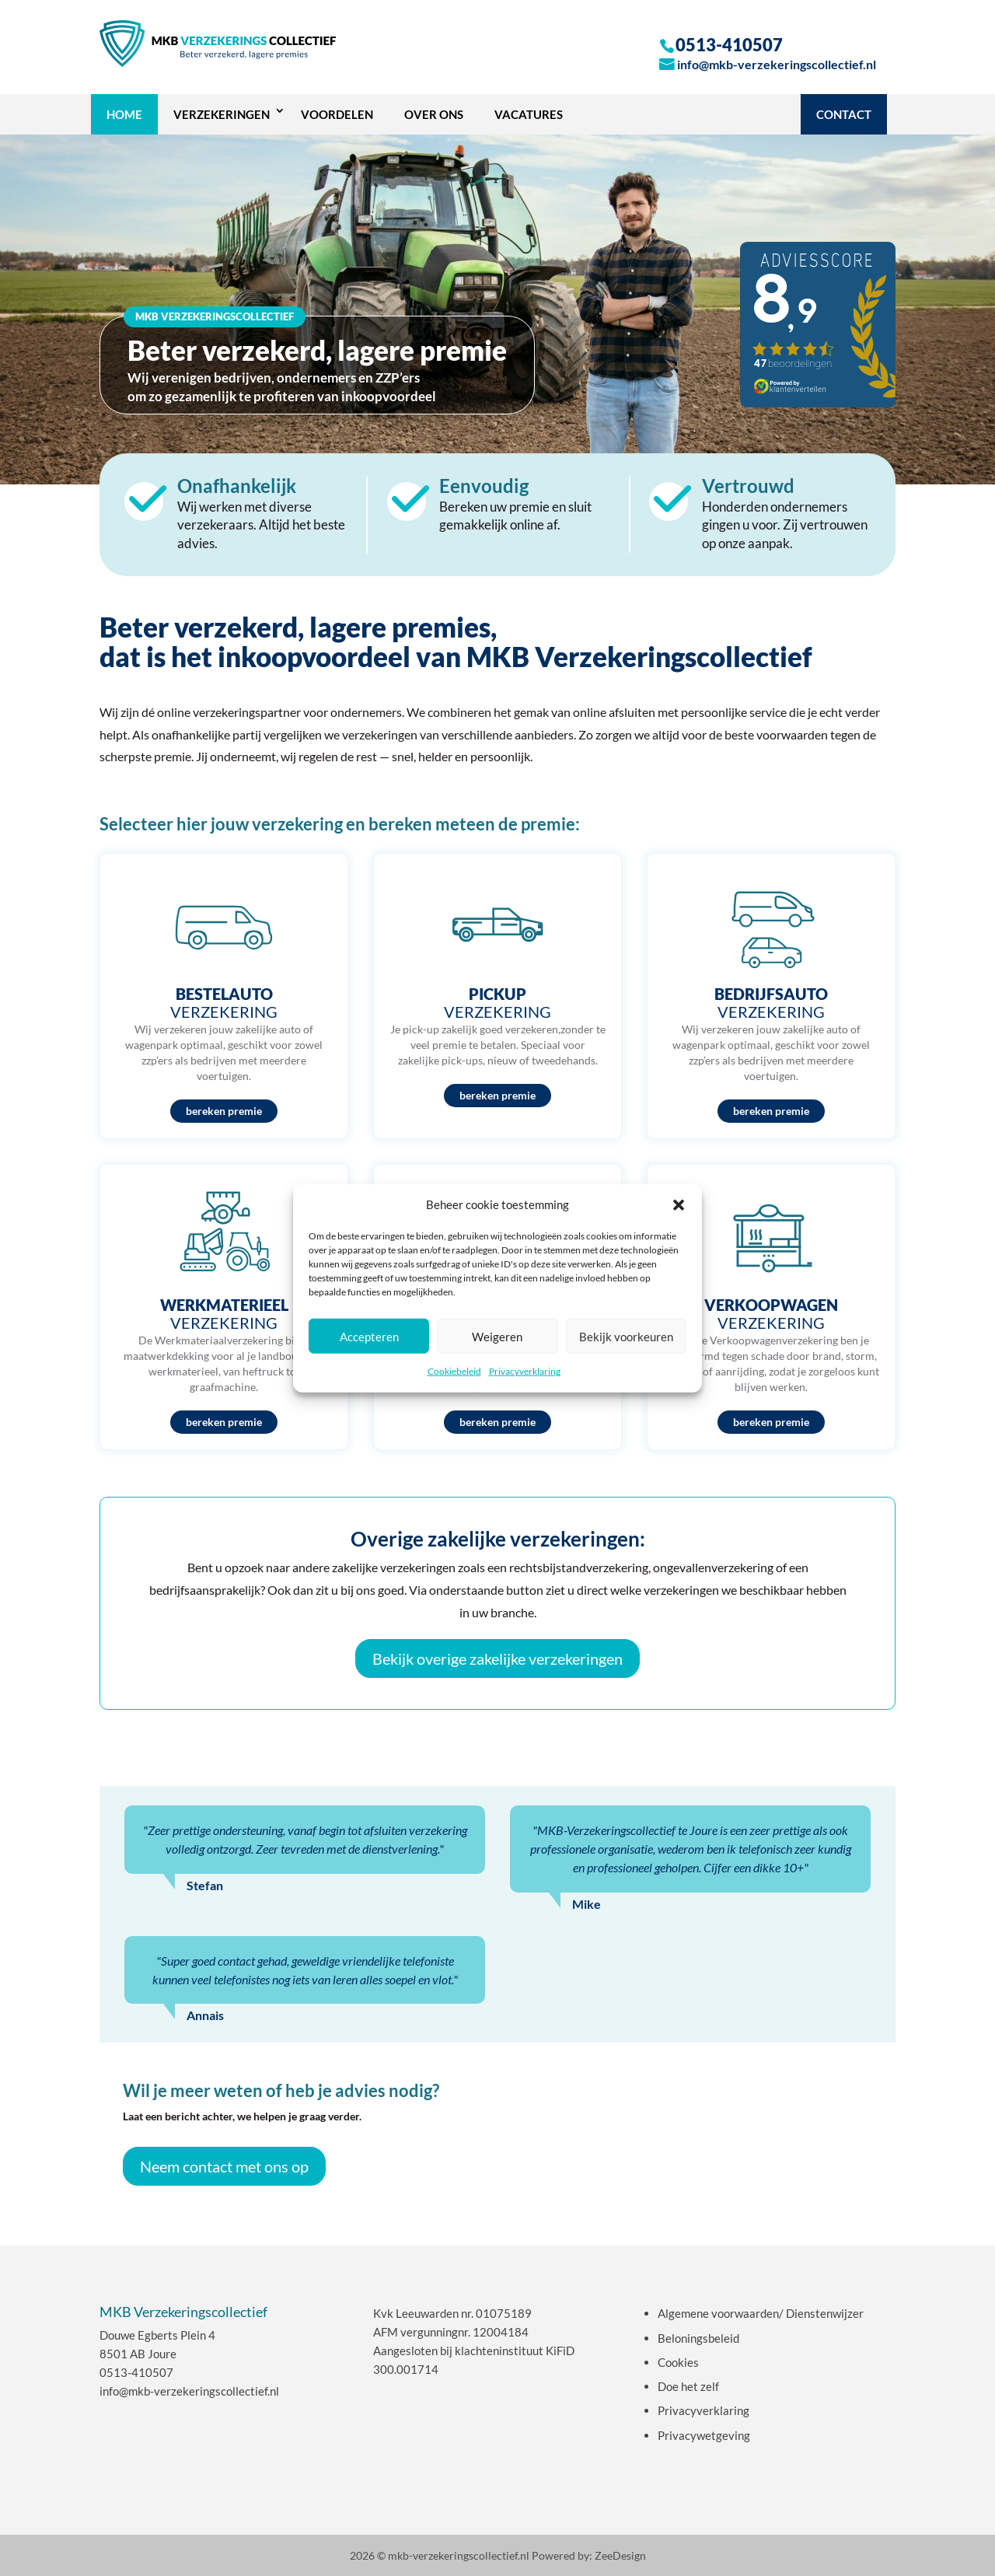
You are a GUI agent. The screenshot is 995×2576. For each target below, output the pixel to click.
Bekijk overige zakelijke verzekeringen (497, 1658)
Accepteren (369, 1337)
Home (124, 114)
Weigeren (497, 1337)
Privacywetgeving (704, 2435)
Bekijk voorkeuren (626, 1337)
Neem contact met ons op (224, 2166)
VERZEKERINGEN (221, 114)
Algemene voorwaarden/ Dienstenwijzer (761, 2313)
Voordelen (337, 114)
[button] (678, 1204)
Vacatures (528, 114)
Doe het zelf (688, 2386)
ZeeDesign (620, 2555)
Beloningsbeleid (698, 2338)
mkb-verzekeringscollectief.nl (458, 2555)
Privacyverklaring (524, 1371)
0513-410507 (136, 2372)
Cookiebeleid (454, 1371)
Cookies (678, 2362)
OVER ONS (433, 114)
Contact (843, 114)
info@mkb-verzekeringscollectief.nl (776, 64)
